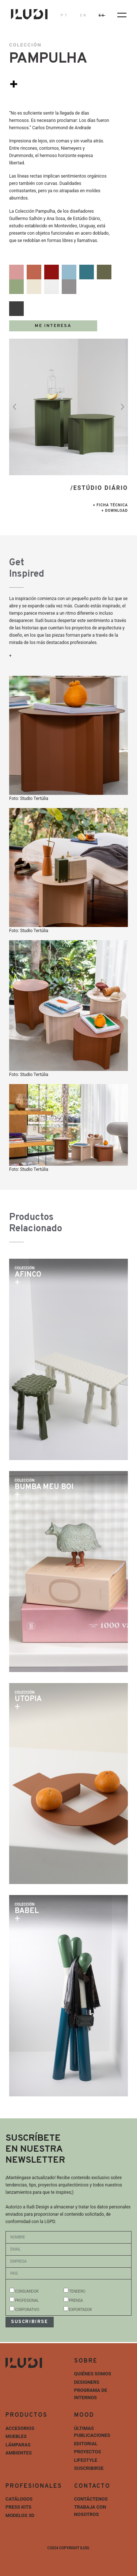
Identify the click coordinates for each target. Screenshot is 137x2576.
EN (83, 15)
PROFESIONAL (27, 2300)
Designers (86, 2382)
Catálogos (19, 2499)
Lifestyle (86, 2460)
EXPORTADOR (80, 2310)
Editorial (86, 2443)
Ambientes (18, 2453)
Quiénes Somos (92, 2373)
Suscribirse (89, 2468)
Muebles (16, 2436)
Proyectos (87, 2451)
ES (102, 15)
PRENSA (76, 2300)
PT (64, 15)
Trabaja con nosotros (90, 2510)
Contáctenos (91, 2499)
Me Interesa (53, 326)
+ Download (115, 511)
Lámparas (17, 2444)
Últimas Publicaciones (92, 2432)
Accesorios (19, 2428)
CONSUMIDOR (26, 2291)
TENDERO (77, 2291)
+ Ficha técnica (110, 505)
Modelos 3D (19, 2515)
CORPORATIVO (27, 2310)
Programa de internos (90, 2393)
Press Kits (18, 2507)
